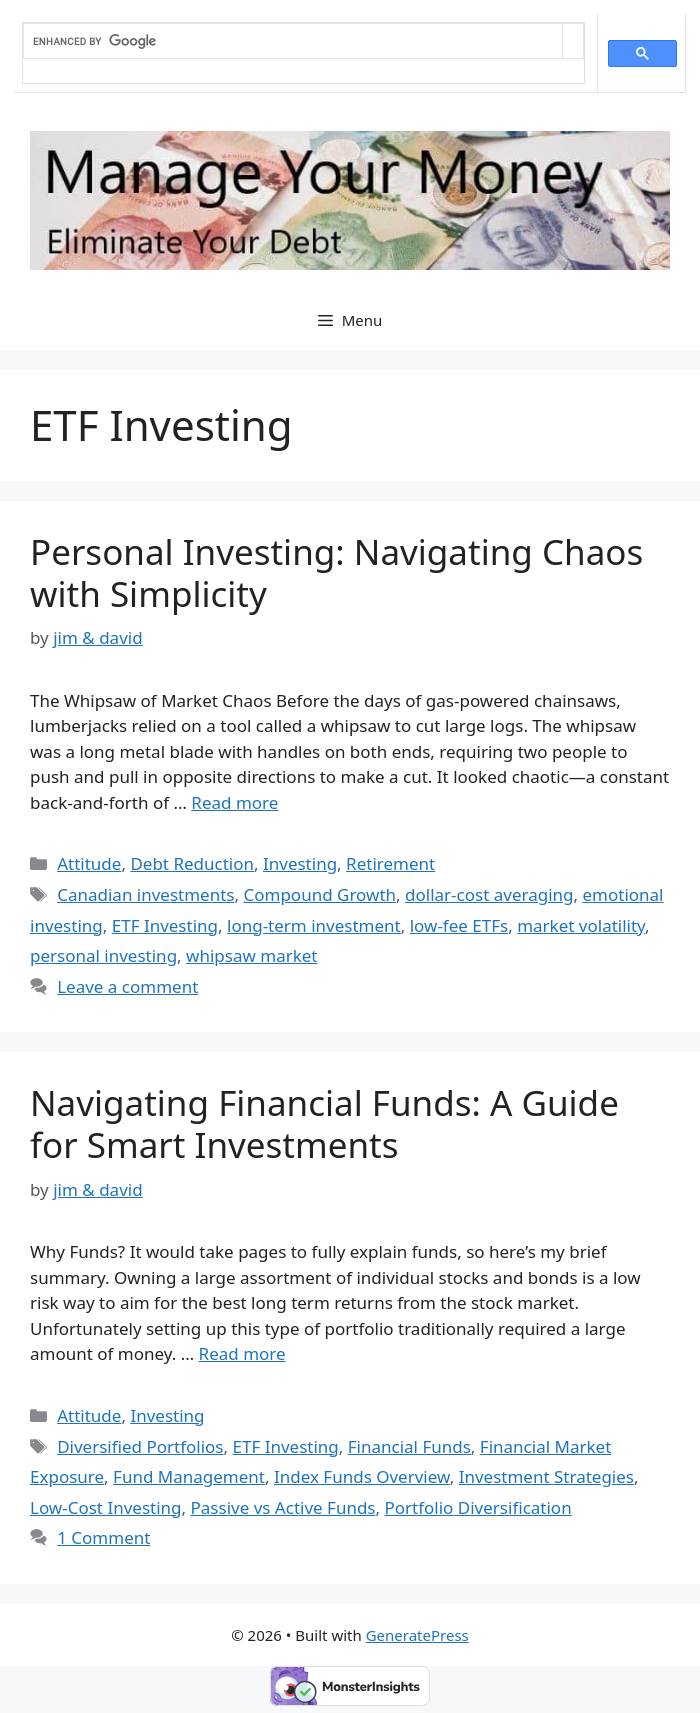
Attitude (89, 863)
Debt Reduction (192, 863)
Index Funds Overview (362, 1476)
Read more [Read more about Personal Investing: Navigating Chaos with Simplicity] (234, 802)
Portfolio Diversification (477, 1507)
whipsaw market (251, 955)
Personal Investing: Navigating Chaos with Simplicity (336, 572)
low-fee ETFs (459, 925)
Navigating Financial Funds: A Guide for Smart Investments (324, 1123)
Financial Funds (409, 1446)
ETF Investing (165, 925)
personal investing (103, 955)
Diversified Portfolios (140, 1446)
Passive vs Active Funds (283, 1507)
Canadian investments (145, 894)
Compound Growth (319, 894)
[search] (293, 41)
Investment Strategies (546, 1476)
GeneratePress (417, 1635)
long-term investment (314, 925)
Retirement (390, 863)
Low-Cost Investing (106, 1507)
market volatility (581, 925)
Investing (300, 863)
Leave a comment (127, 986)
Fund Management (189, 1476)
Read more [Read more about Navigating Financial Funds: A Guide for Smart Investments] (242, 1353)
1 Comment (103, 1537)
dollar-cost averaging (489, 894)
